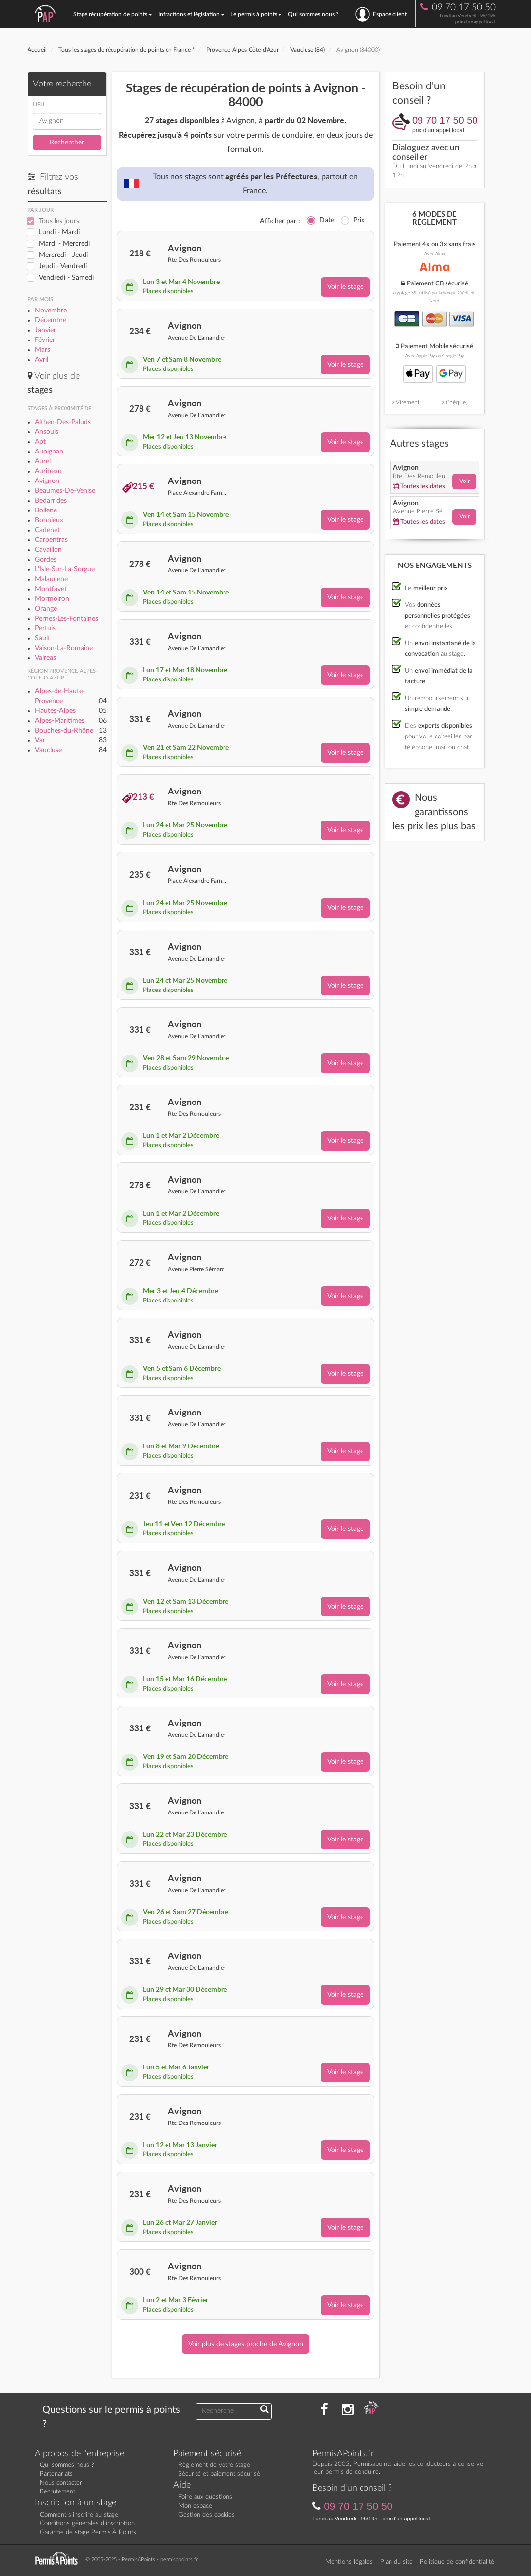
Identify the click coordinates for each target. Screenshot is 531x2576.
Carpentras (51, 540)
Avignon (47, 481)
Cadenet (47, 530)
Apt (40, 441)
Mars (42, 349)
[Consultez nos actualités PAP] (371, 2410)
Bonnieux (49, 520)
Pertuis (45, 628)
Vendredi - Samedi (66, 277)
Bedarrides (51, 500)
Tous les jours (59, 221)
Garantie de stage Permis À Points (88, 2532)
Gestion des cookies (206, 2515)
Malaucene (51, 579)
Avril (41, 359)
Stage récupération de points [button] (112, 14)
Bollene (46, 510)
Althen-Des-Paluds (63, 422)
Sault (42, 638)
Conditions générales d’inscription (87, 2523)
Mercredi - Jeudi (63, 255)
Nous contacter (61, 2483)
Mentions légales (349, 2562)
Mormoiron (52, 598)
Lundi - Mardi (59, 232)
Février (45, 340)
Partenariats (56, 2474)
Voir (464, 481)
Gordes (45, 559)
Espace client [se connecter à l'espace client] (381, 14)
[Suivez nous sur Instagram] (347, 2410)
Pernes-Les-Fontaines (66, 618)
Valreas (45, 657)
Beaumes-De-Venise (65, 490)
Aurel (43, 461)
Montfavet (51, 589)
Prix (358, 220)
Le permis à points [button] (256, 14)
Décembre (50, 320)
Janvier (45, 330)
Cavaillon (48, 549)
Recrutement (57, 2492)
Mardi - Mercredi (64, 243)
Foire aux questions (205, 2497)
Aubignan (49, 451)
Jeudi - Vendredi (63, 266)
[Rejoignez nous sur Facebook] (324, 2410)
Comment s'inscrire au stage (79, 2515)
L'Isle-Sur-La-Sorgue (65, 569)
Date (326, 220)
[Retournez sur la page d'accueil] (59, 2558)
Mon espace (195, 2506)
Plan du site (396, 2562)
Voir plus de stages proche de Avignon (245, 2344)
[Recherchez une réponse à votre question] (264, 2410)
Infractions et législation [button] (191, 14)
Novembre (51, 310)
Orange (46, 608)
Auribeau (48, 471)
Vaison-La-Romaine (64, 648)
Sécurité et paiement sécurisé (219, 2474)
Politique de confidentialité (457, 2562)
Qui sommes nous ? (313, 14)
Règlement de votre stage (214, 2465)
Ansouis (46, 431)
